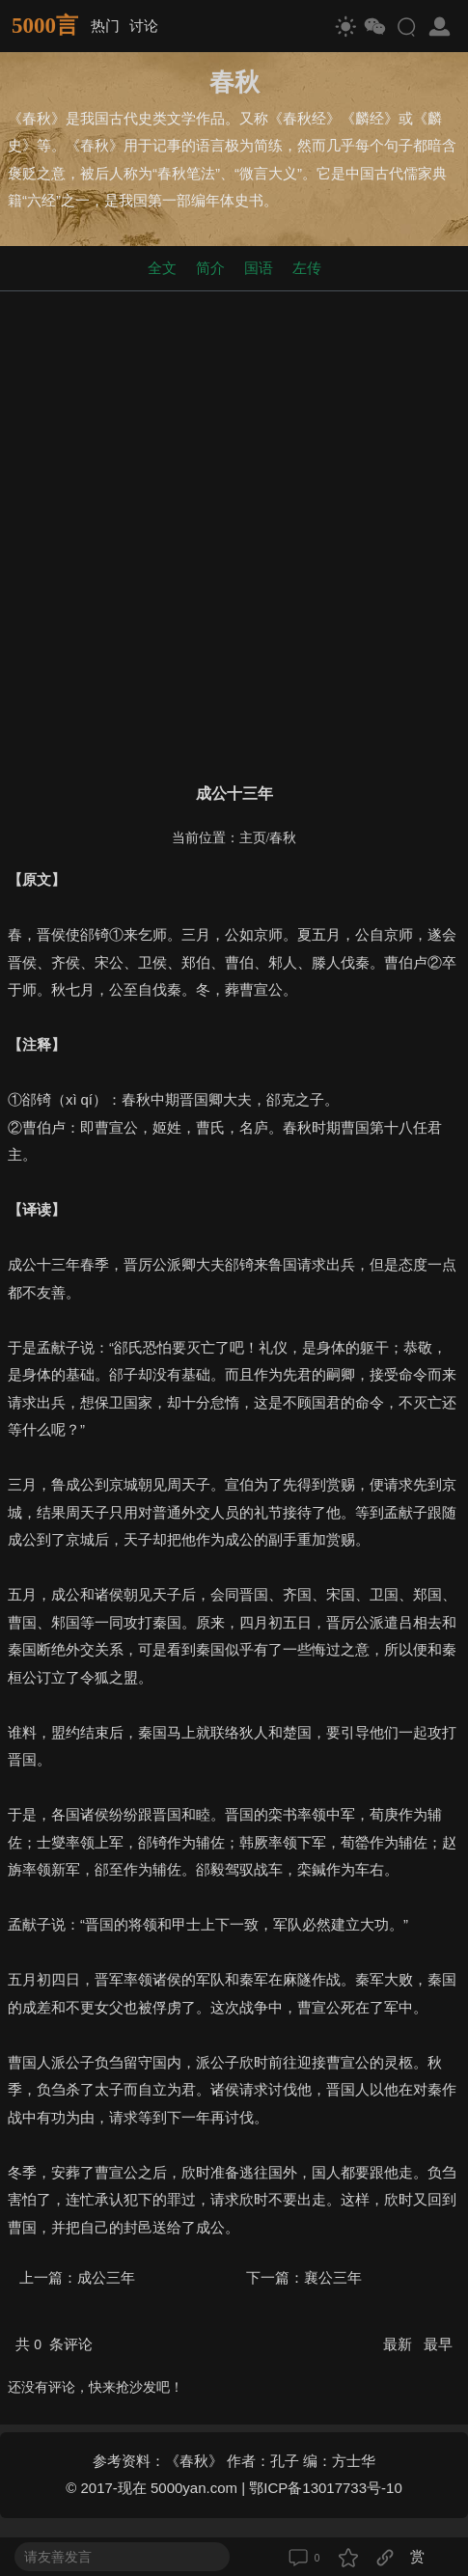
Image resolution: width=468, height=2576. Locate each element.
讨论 (143, 25)
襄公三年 (333, 2277)
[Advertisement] (234, 533)
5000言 (45, 26)
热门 (105, 25)
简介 (210, 268)
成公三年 (106, 2277)
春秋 (282, 838)
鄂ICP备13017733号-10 (325, 2488)
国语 (258, 268)
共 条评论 (54, 2344)
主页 (252, 838)
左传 (306, 268)
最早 (438, 2344)
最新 (399, 2344)
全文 (162, 268)
